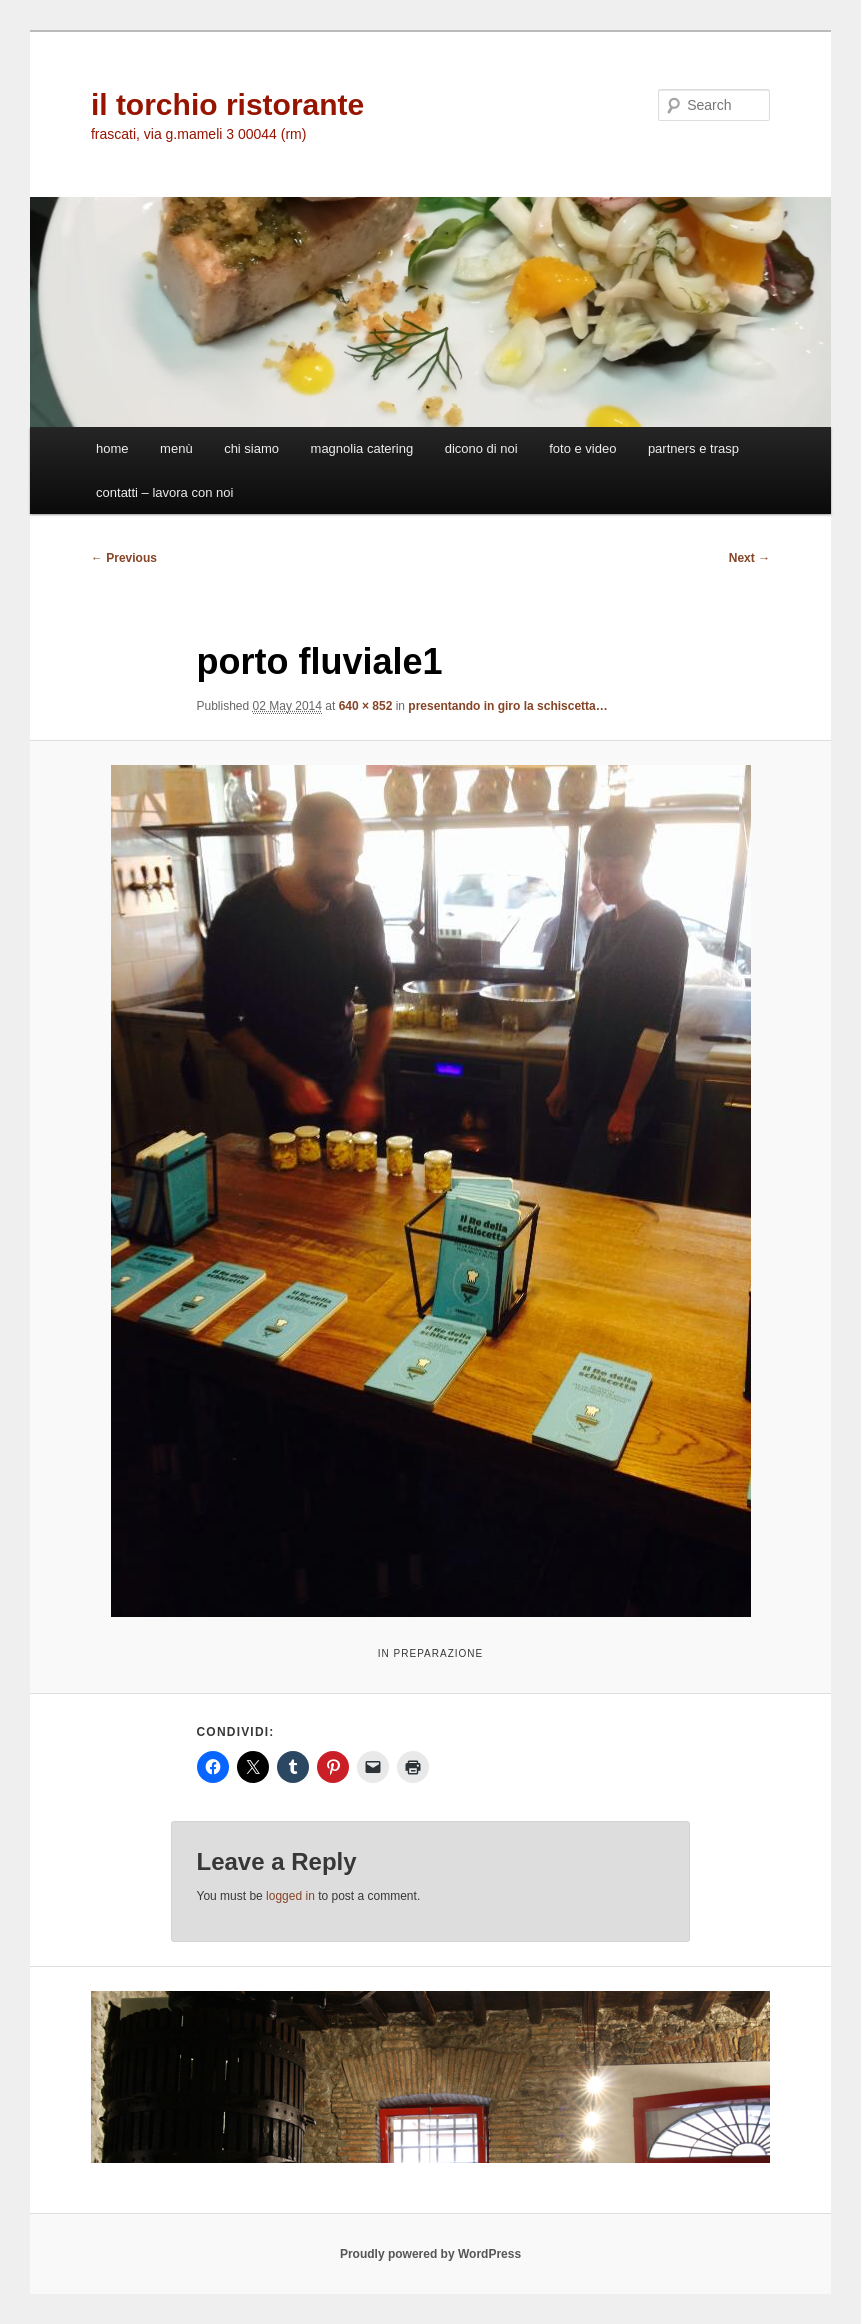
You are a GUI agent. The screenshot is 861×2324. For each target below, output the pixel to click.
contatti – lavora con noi (164, 492)
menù (176, 448)
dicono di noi (481, 448)
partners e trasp (693, 448)
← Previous (124, 558)
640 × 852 (366, 706)
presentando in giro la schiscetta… (507, 706)
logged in (290, 1896)
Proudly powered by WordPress (430, 2254)
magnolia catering (362, 448)
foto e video (582, 448)
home (112, 448)
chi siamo (251, 448)
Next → (749, 558)
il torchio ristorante (227, 104)
